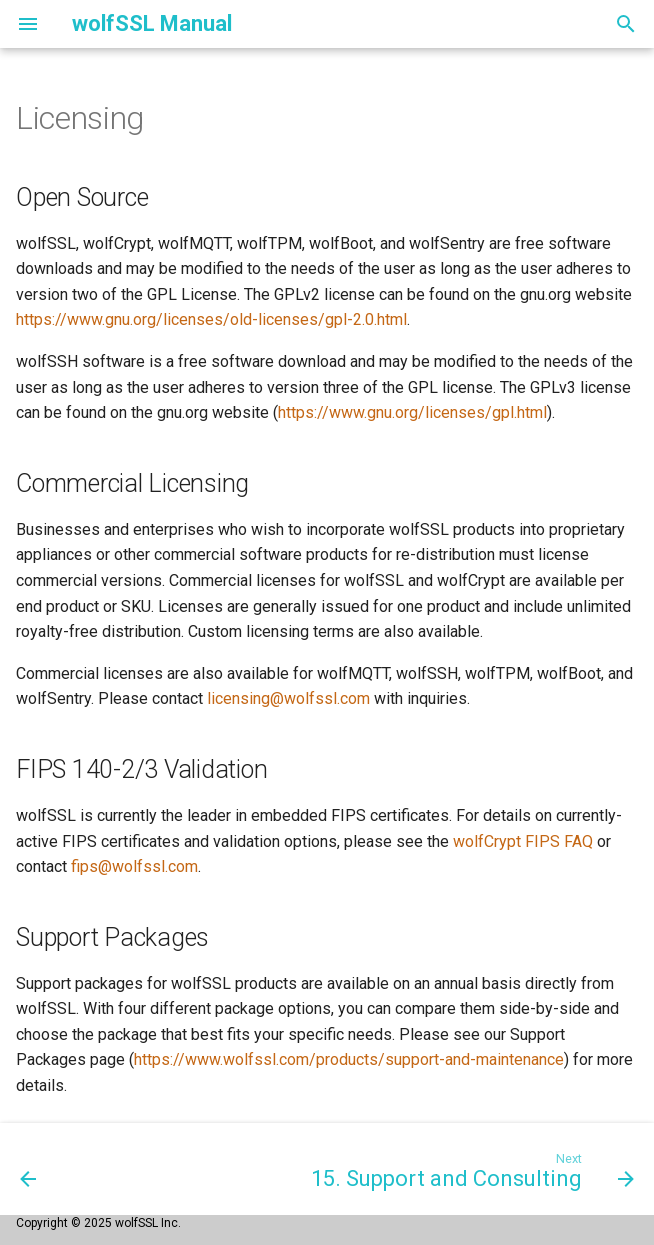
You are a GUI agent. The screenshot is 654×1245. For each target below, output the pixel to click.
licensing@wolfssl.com (288, 698)
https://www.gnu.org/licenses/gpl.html (412, 412)
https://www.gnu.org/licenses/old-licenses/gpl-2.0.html (211, 319)
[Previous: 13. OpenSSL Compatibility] (29, 1169)
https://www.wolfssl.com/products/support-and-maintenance (349, 1059)
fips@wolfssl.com (134, 866)
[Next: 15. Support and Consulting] (469, 1169)
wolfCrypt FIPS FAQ (523, 841)
